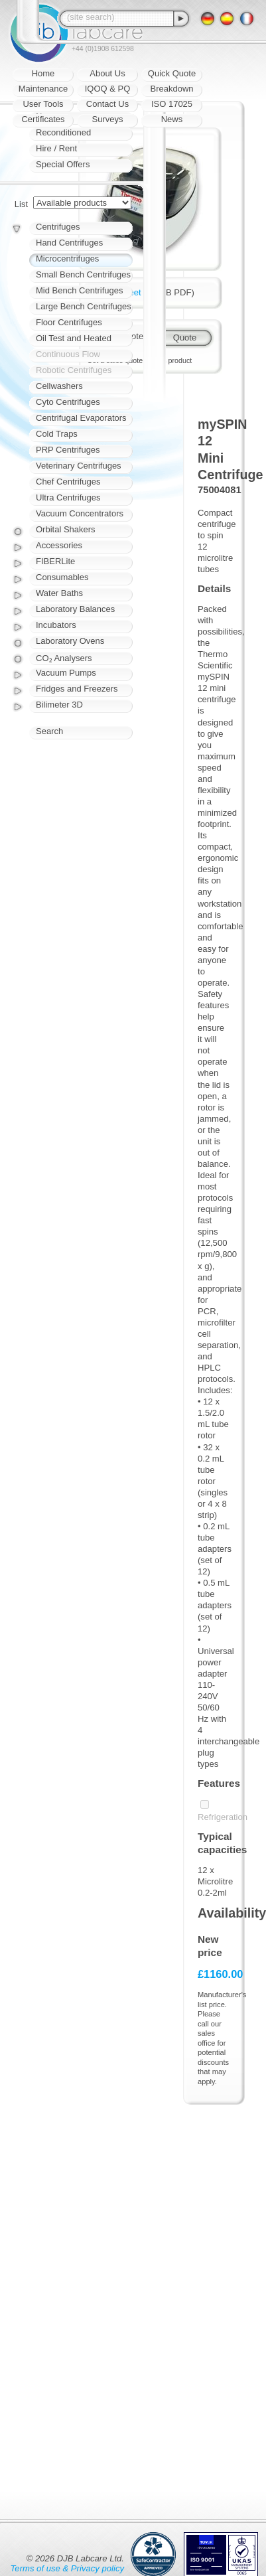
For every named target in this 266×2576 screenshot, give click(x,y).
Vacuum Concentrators (79, 513)
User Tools (43, 104)
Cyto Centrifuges (68, 402)
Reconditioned (63, 132)
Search (49, 731)
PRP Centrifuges (68, 450)
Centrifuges (58, 227)
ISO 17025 (171, 104)
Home (43, 73)
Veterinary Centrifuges (78, 466)
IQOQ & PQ (108, 89)
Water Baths (59, 593)
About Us (107, 73)
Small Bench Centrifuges (83, 274)
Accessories (59, 545)
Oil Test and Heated (73, 338)
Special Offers (63, 164)
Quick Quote (172, 73)
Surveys (107, 119)
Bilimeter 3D (59, 705)
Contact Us (107, 104)
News (172, 119)
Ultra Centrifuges (68, 497)
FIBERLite (55, 561)
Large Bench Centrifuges (83, 306)
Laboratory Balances (75, 609)
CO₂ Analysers (64, 658)
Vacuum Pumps (66, 673)
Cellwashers (59, 386)
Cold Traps (57, 434)
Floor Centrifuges (69, 322)
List (21, 204)
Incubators (56, 625)
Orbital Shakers (66, 529)
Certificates (42, 119)
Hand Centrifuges (69, 243)
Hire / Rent (56, 148)
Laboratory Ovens (70, 641)
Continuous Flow (68, 354)
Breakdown (171, 89)
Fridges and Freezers (77, 689)
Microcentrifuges (67, 259)
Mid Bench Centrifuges (79, 290)
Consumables (62, 577)
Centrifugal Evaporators (81, 418)
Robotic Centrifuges (73, 370)
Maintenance (43, 89)
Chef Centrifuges (68, 482)
